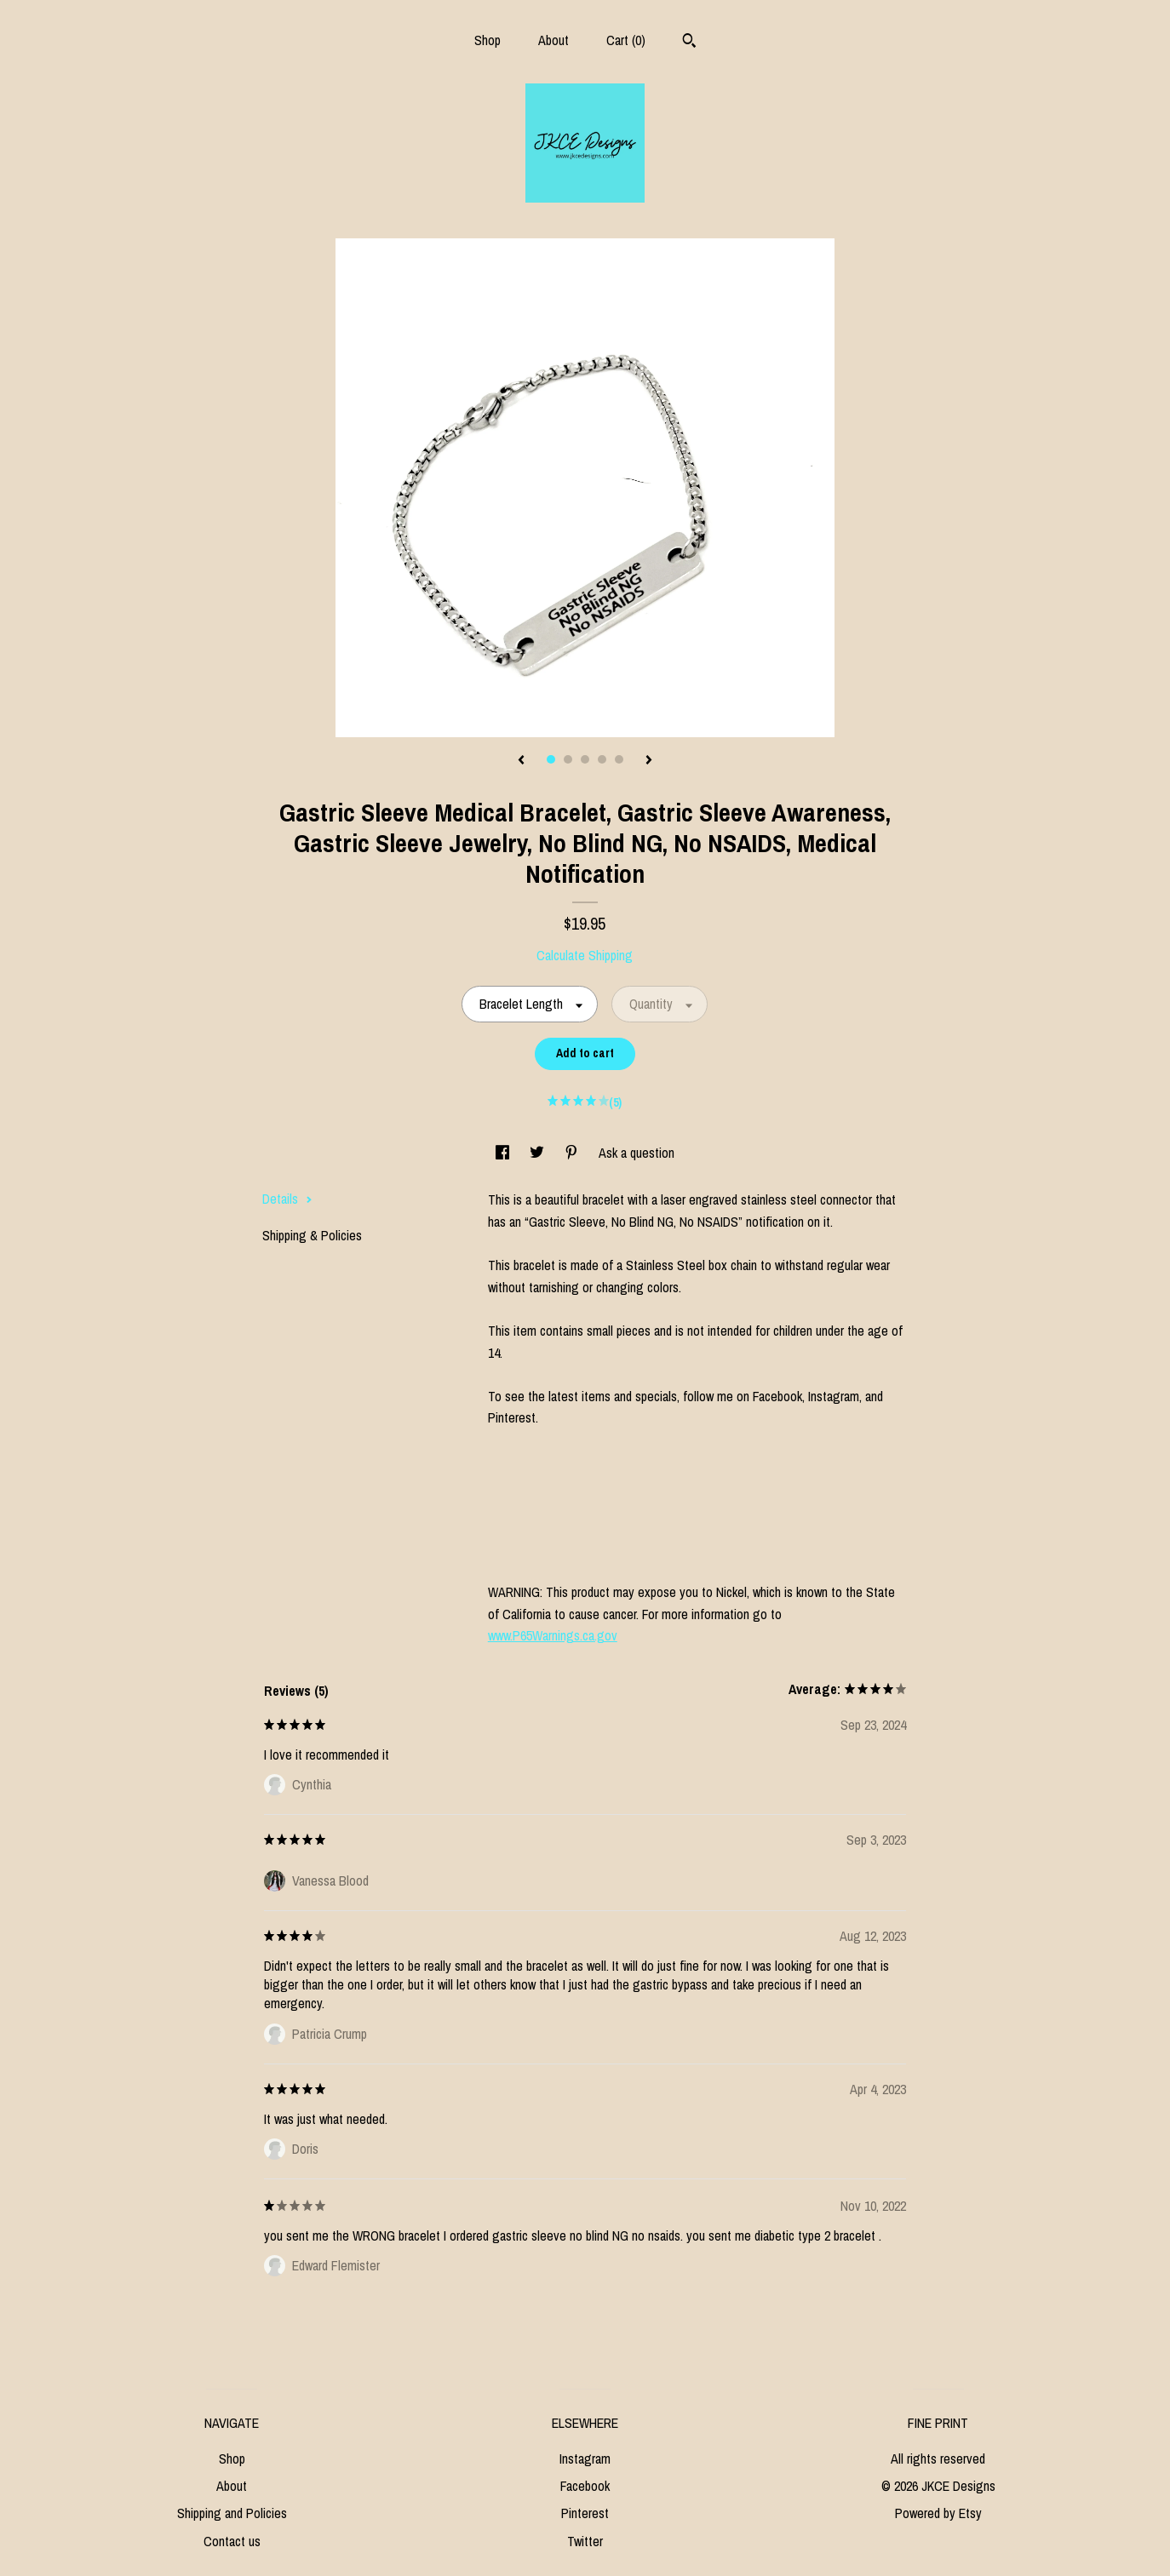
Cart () (625, 40)
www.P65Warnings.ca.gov (552, 1635)
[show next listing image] (649, 761)
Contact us (232, 2541)
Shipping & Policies (312, 1235)
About (553, 40)
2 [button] (568, 759)
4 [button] (602, 759)
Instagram (585, 2458)
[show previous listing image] (521, 761)
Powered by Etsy (938, 2513)
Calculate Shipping (584, 955)
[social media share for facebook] (504, 1152)
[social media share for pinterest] (573, 1152)
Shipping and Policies (232, 2513)
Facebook (585, 2485)
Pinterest (585, 2513)
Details (287, 1198)
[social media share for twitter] (539, 1152)
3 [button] (585, 759)
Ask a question (636, 1152)
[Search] (689, 42)
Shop (487, 40)
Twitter (585, 2541)
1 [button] (551, 759)
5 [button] (619, 759)
